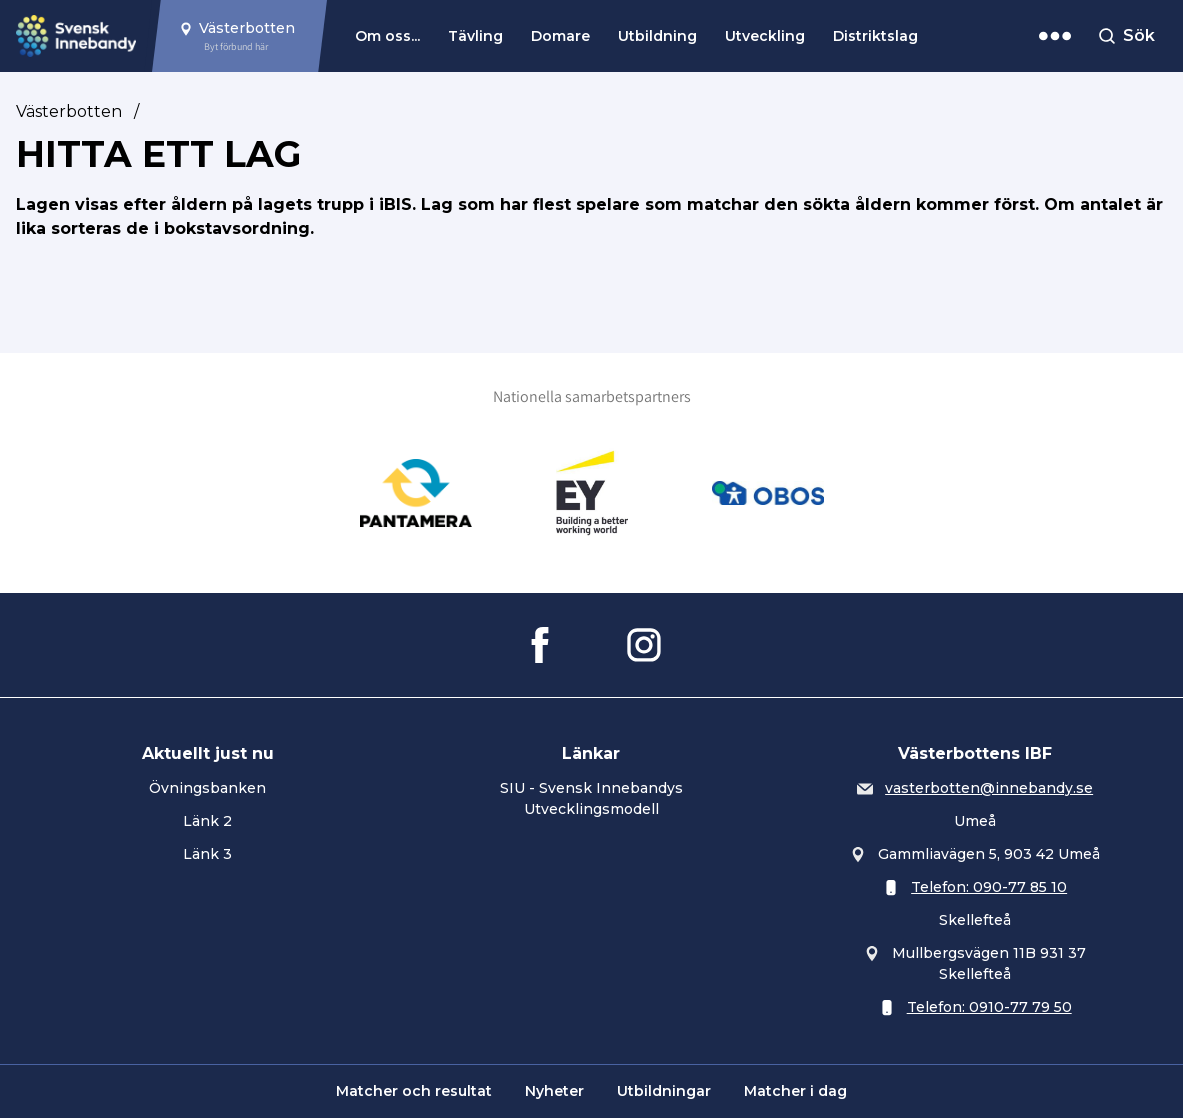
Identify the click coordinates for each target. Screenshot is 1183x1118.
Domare (560, 36)
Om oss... (387, 36)
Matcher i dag (795, 1091)
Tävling (475, 36)
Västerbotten (69, 111)
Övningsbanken (207, 788)
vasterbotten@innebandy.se (989, 788)
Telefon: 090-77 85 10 (989, 887)
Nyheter (554, 1091)
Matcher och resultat (414, 1091)
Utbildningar (664, 1091)
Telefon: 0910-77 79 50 (989, 1007)
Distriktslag (875, 36)
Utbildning (657, 36)
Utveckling (765, 36)
